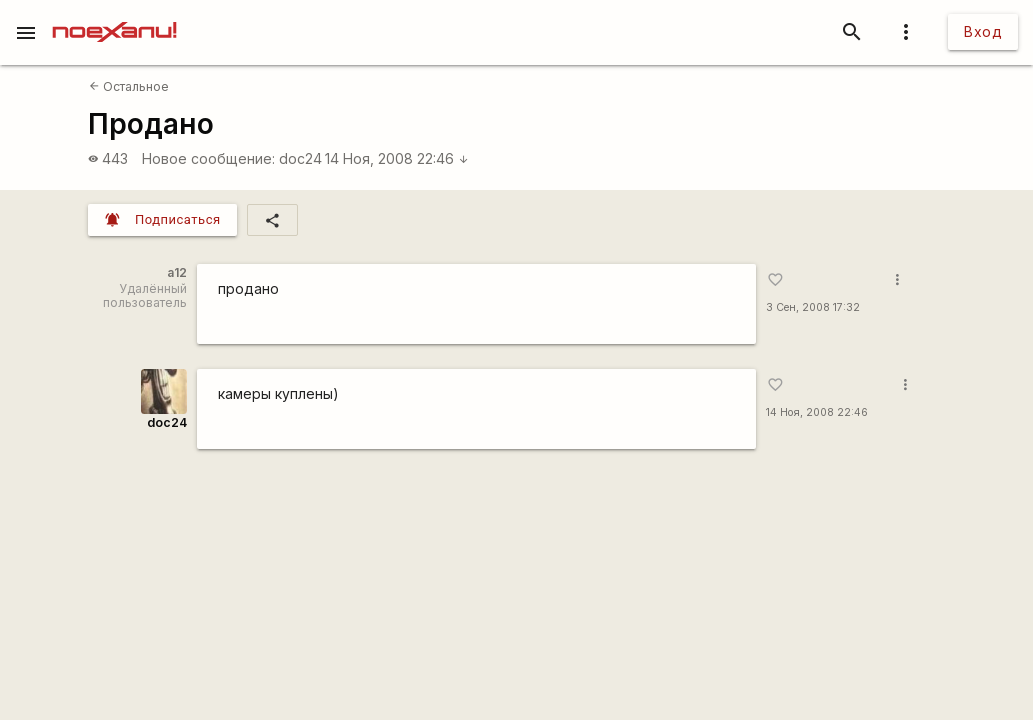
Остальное (129, 86)
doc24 (300, 158)
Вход (983, 31)
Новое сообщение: (208, 158)
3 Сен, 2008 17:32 (813, 307)
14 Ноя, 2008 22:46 (397, 158)
